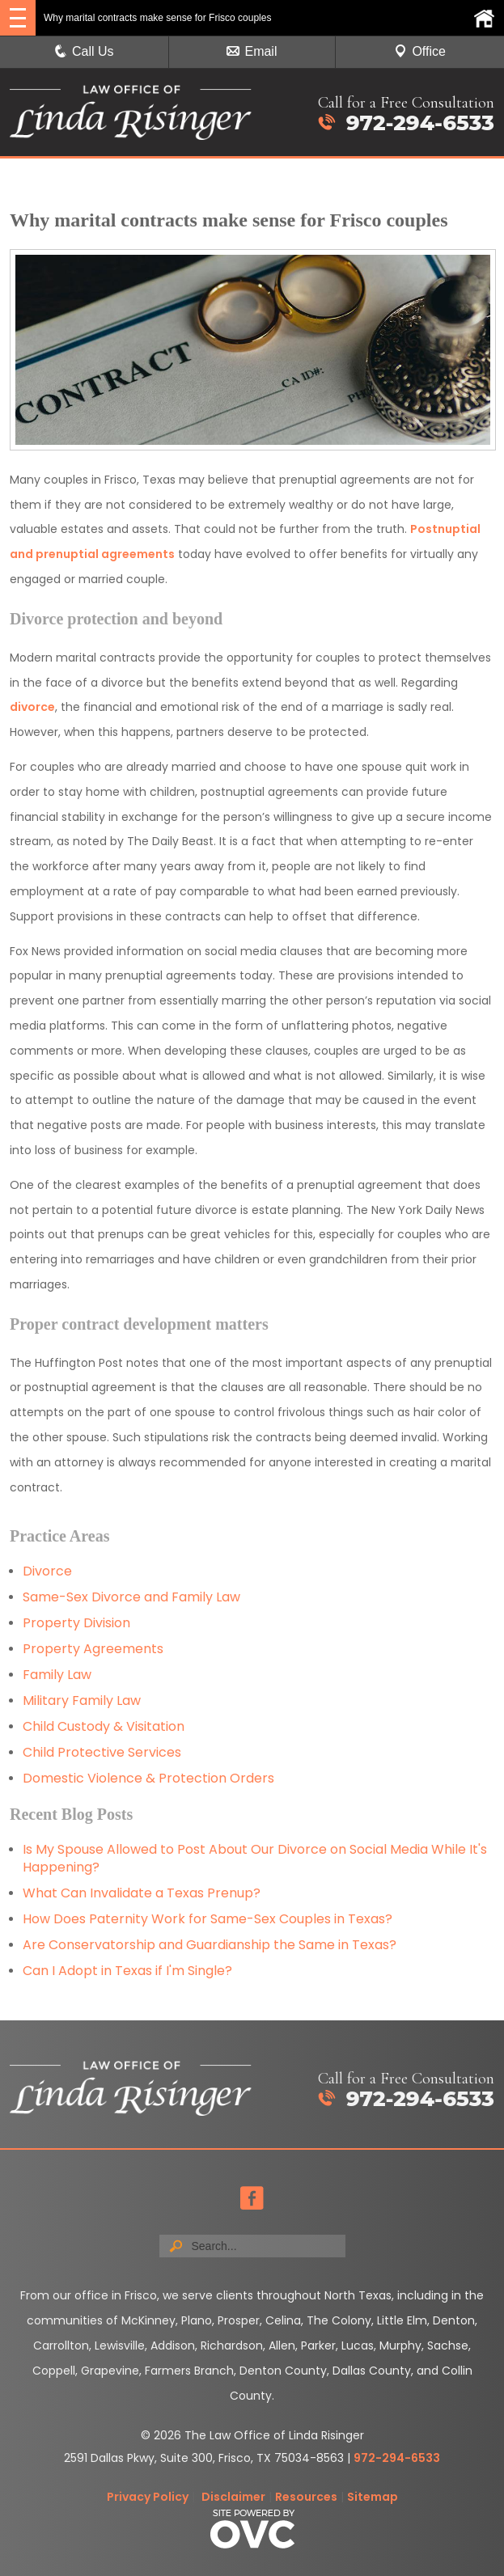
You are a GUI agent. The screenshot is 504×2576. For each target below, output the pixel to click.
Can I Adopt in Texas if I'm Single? (127, 1970)
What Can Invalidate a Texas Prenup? (141, 1893)
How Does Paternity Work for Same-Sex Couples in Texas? (207, 1919)
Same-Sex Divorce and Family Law (131, 1597)
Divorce (47, 1571)
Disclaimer (233, 2497)
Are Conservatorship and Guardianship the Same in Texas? (209, 1944)
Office (420, 51)
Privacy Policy (147, 2497)
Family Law (57, 1674)
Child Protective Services (102, 1752)
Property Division (76, 1623)
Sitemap (372, 2497)
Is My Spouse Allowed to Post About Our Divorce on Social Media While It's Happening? (255, 1858)
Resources (306, 2497)
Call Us (84, 51)
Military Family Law (82, 1700)
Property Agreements (95, 1648)
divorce (32, 707)
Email (252, 51)
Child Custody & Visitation (103, 1726)
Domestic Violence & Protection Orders (148, 1778)
